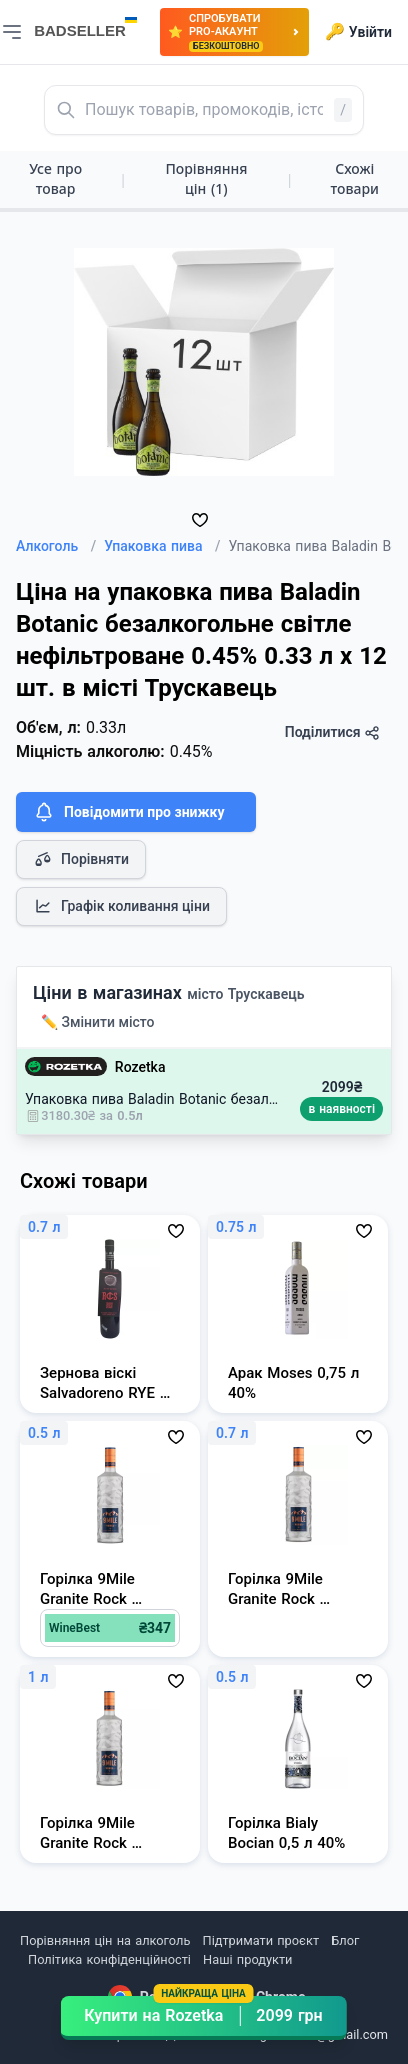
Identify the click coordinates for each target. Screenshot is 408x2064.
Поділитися (332, 732)
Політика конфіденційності (109, 1959)
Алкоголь (56, 546)
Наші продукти (247, 1959)
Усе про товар (55, 178)
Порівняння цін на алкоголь (105, 1940)
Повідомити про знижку (128, 812)
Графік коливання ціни (121, 906)
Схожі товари (355, 178)
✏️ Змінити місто (98, 1022)
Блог (345, 1940)
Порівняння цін (206, 178)
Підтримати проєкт (261, 1940)
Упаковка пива (162, 546)
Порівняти (81, 859)
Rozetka (140, 1067)
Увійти (358, 32)
